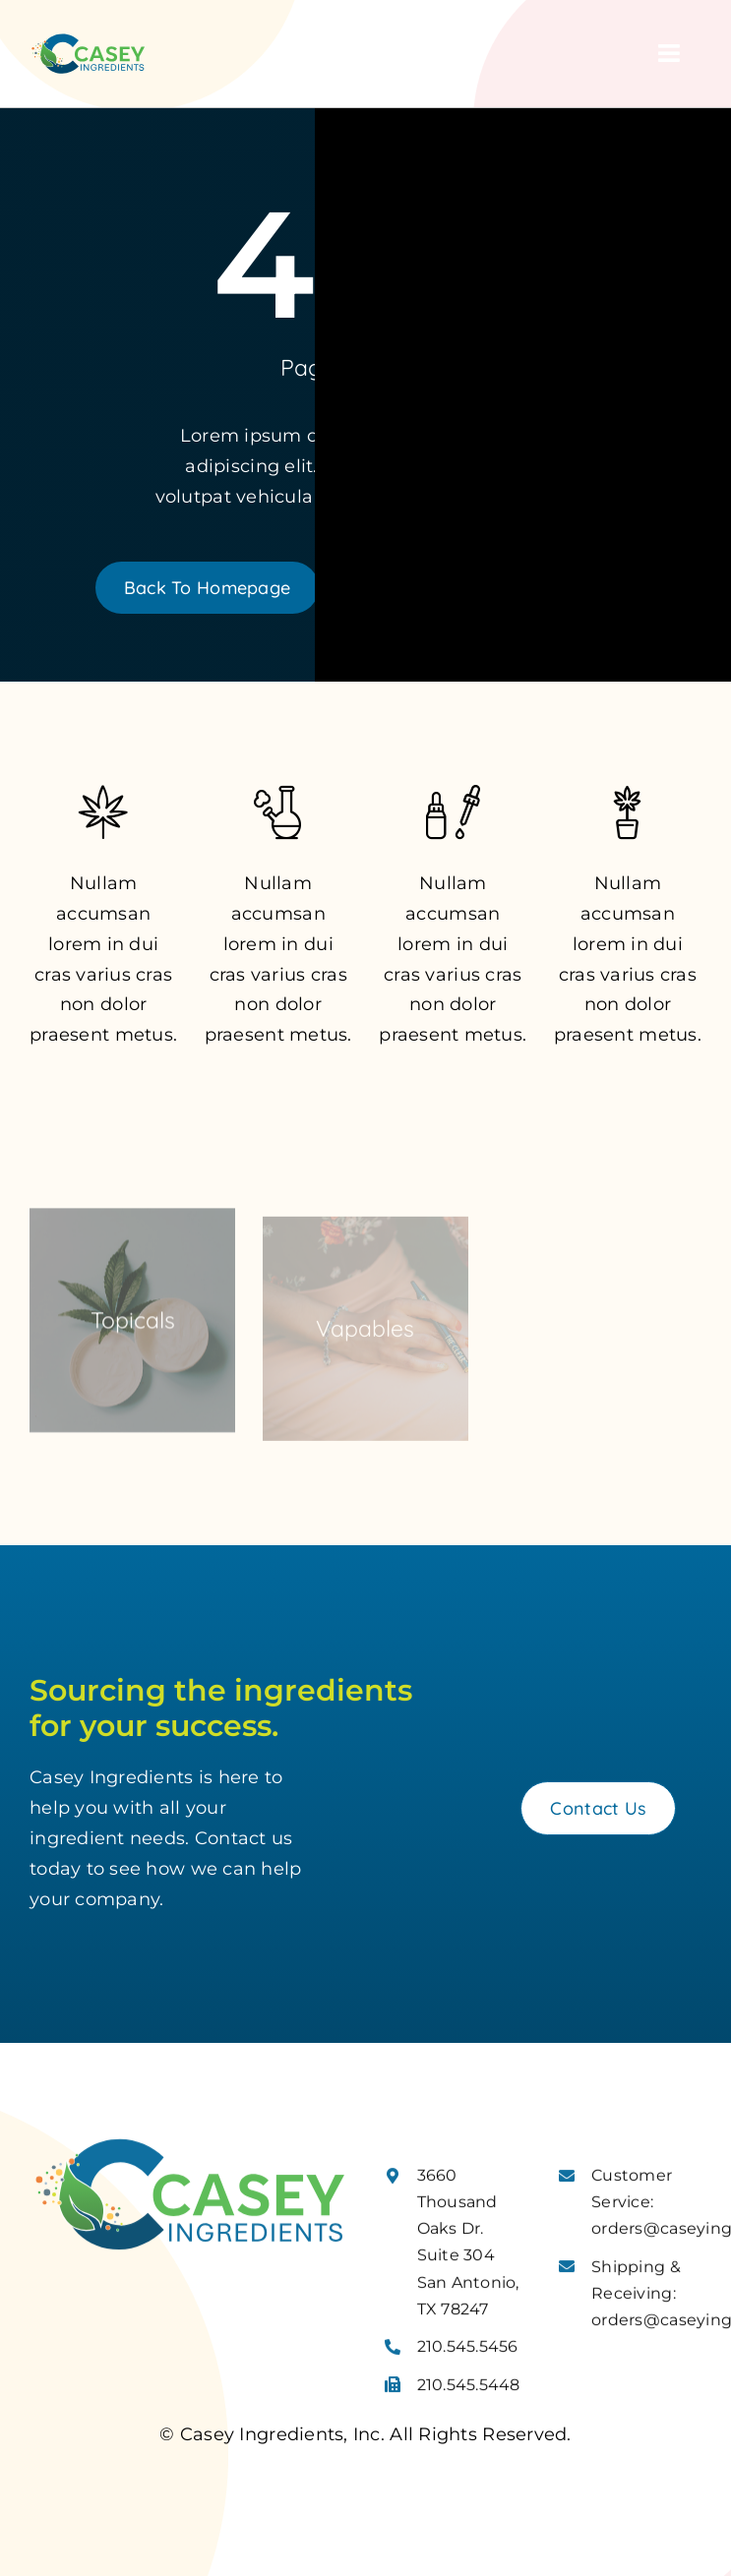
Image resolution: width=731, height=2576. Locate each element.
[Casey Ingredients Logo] (89, 40)
